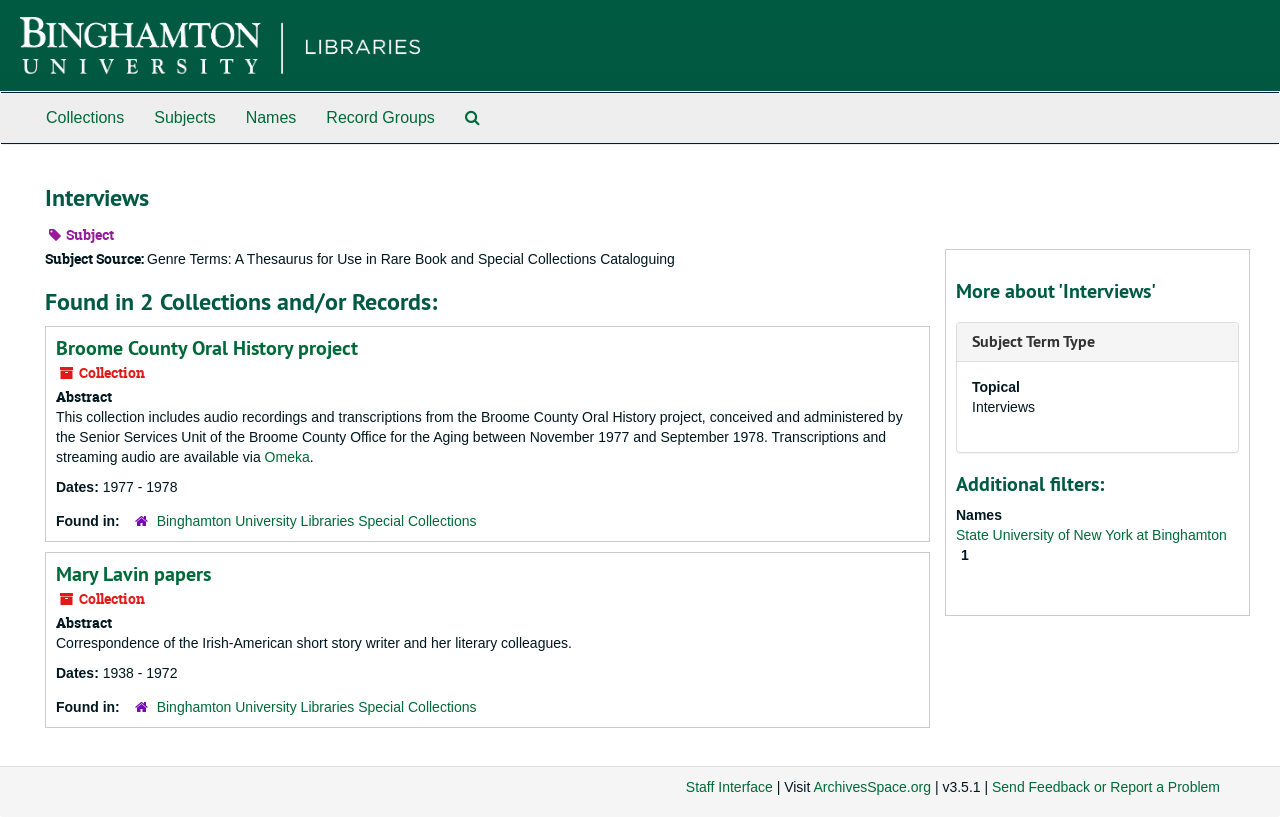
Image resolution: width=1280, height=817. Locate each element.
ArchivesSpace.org (872, 787)
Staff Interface (729, 787)
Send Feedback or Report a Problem (1106, 787)
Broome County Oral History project (207, 348)
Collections (85, 117)
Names (271, 117)
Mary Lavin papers (133, 574)
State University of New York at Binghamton (1091, 535)
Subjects (184, 117)
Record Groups (380, 117)
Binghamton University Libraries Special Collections (317, 521)
